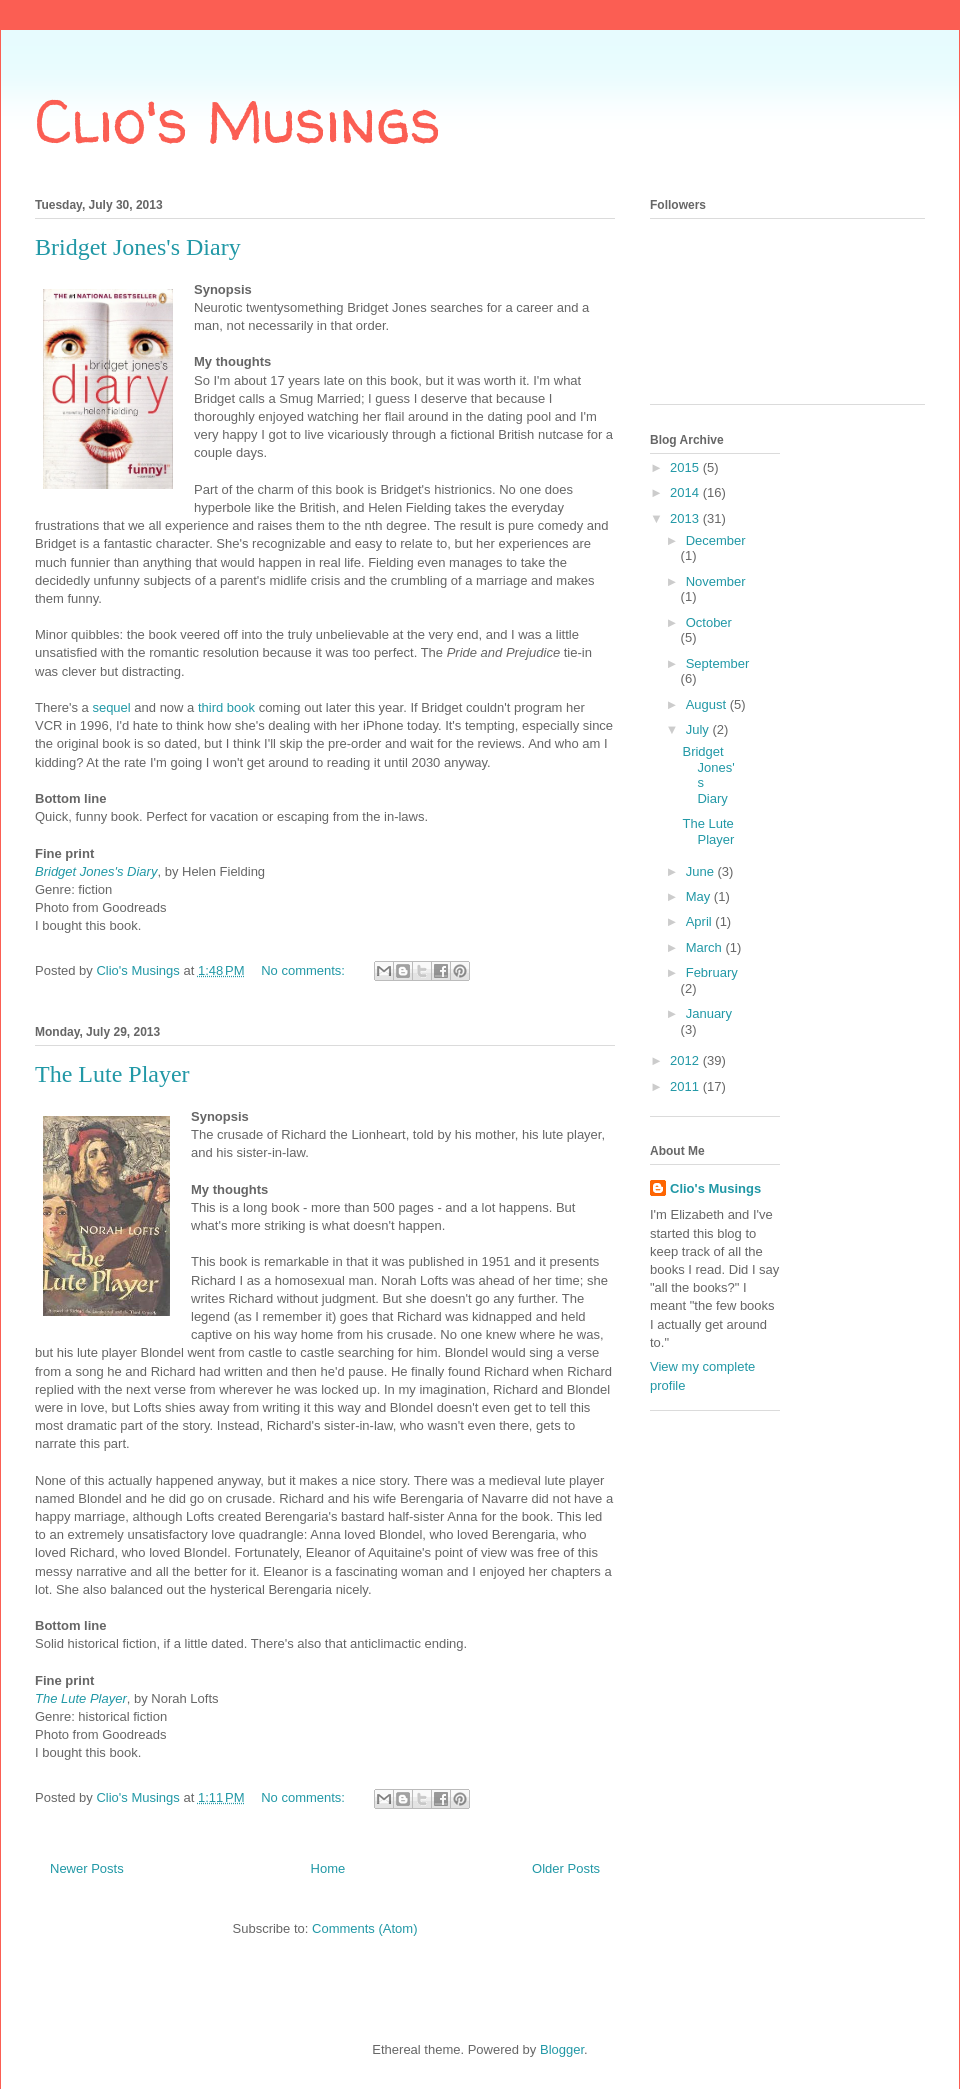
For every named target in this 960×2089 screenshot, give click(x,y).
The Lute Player (112, 1074)
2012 (686, 1060)
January (709, 1013)
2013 (686, 518)
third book (226, 707)
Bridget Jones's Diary (138, 247)
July (699, 729)
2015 (686, 467)
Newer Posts (87, 1868)
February (712, 972)
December (716, 540)
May (700, 896)
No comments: (304, 970)
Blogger (562, 2049)
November (716, 581)
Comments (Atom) (364, 1928)
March (706, 947)
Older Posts (566, 1868)
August (708, 704)
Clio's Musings (238, 121)
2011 (686, 1086)
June (702, 871)
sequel (111, 707)
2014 (686, 492)
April (701, 921)
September (718, 663)
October (709, 622)
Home (328, 1868)
